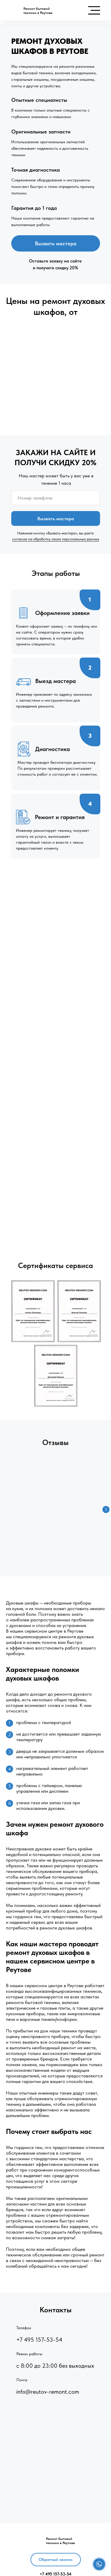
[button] (99, 2564)
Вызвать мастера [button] (55, 243)
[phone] (55, 497)
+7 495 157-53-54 (39, 2339)
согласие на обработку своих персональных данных (55, 539)
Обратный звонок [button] (56, 2559)
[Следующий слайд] (106, 1509)
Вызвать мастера (55, 518)
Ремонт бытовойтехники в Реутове (37, 11)
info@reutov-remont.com (47, 2391)
